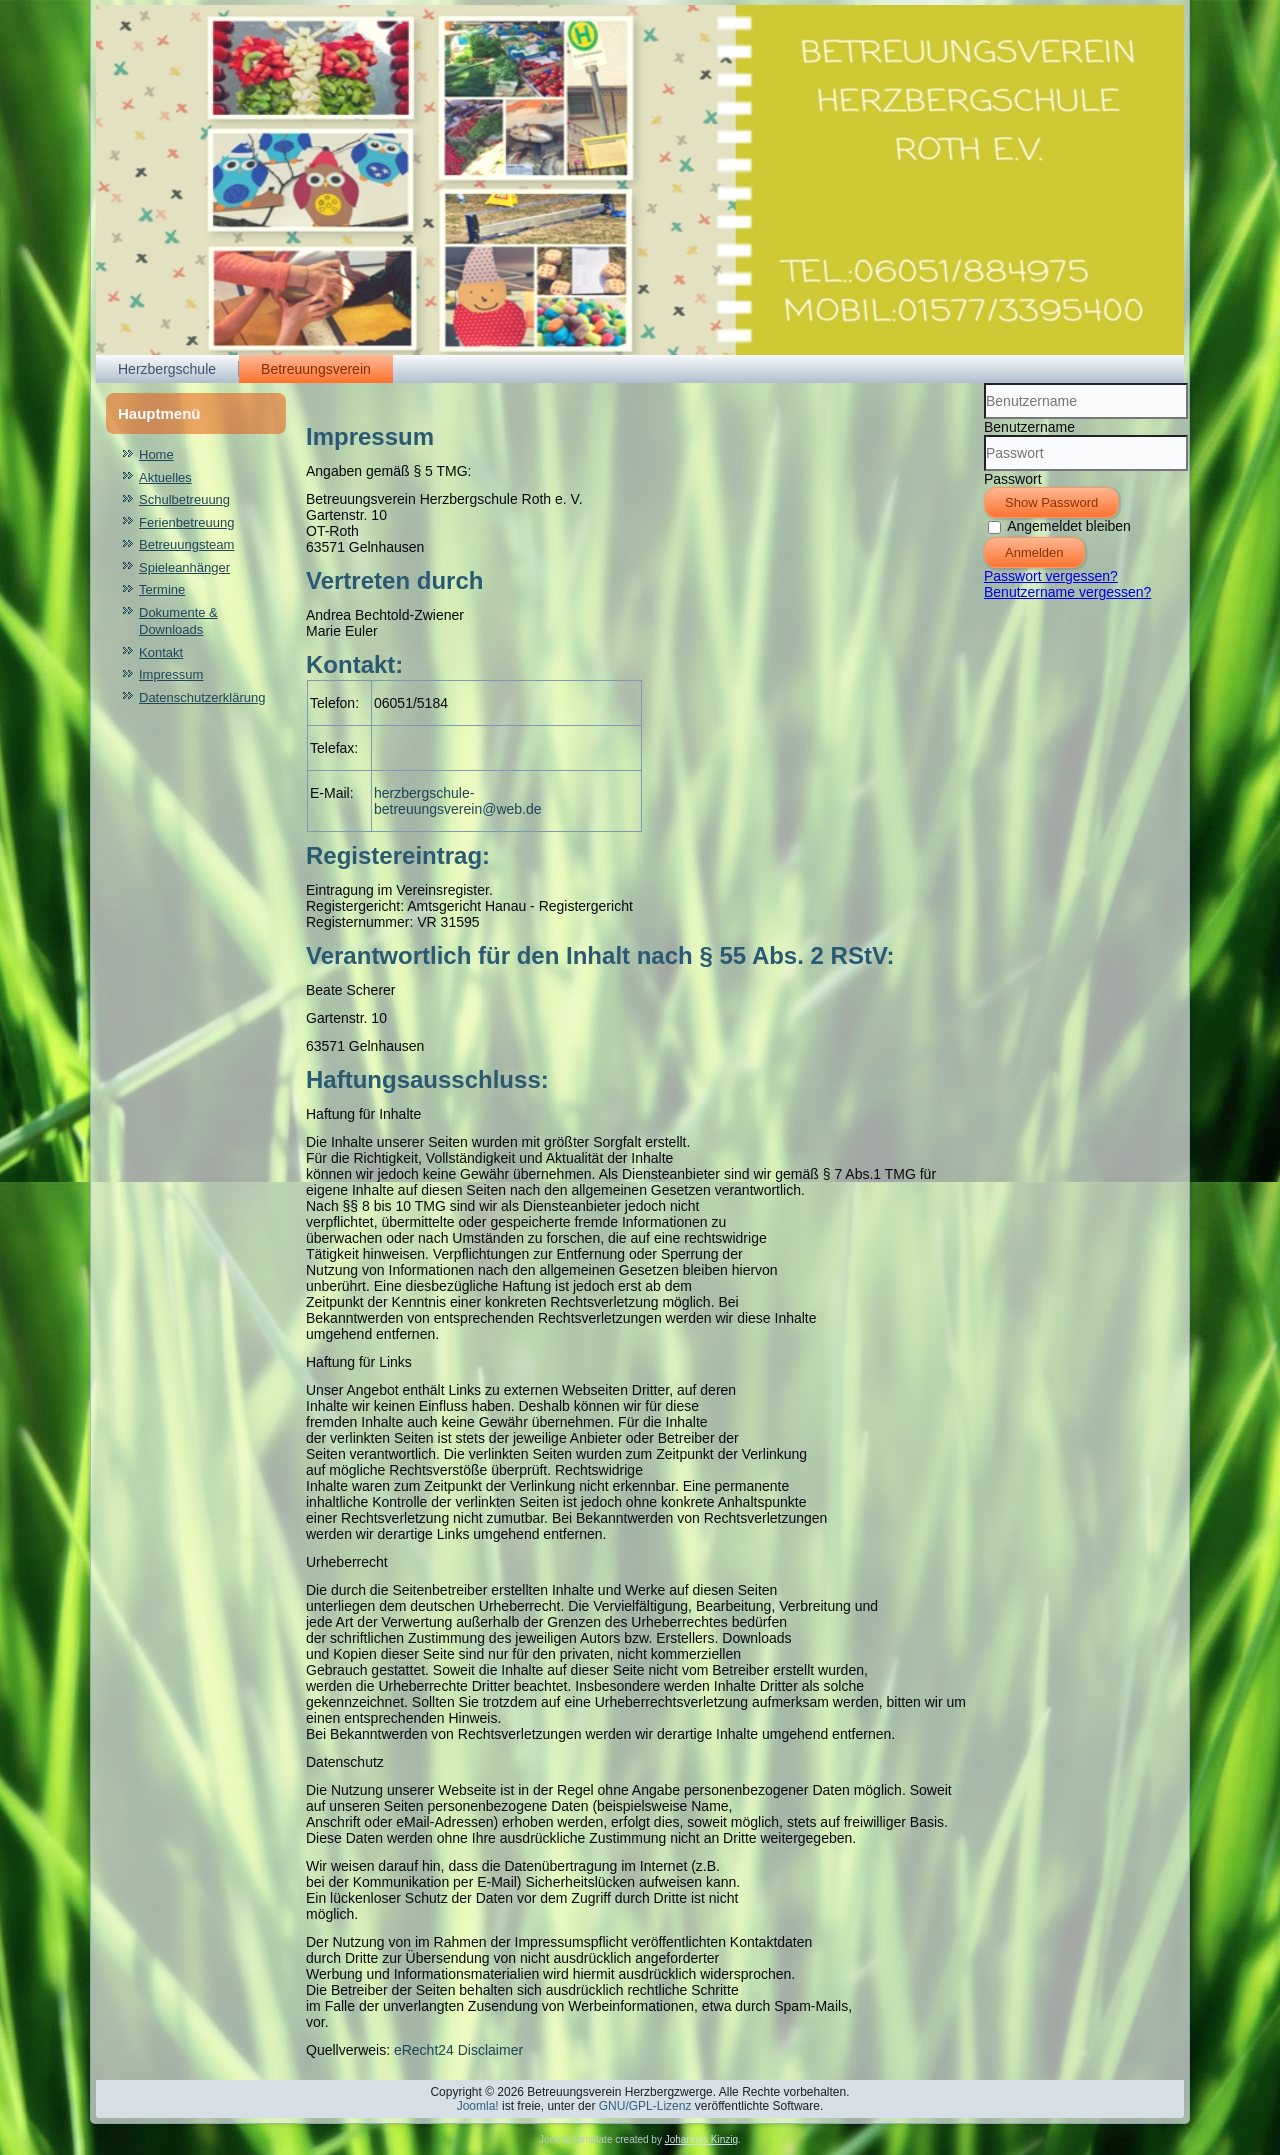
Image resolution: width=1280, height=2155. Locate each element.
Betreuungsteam (186, 544)
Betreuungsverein (316, 369)
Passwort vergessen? (1051, 576)
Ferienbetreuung (186, 522)
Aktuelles (165, 477)
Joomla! (478, 2106)
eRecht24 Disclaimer (458, 2050)
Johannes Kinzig (701, 2139)
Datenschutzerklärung (202, 697)
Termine (162, 589)
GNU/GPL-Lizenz (645, 2106)
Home (156, 454)
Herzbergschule (167, 369)
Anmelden (1034, 552)
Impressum (171, 674)
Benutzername (1029, 427)
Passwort (1013, 479)
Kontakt (161, 652)
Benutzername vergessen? (1067, 592)
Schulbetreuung (184, 499)
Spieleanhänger (184, 567)
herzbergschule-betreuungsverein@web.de (458, 801)
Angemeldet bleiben (1069, 526)
